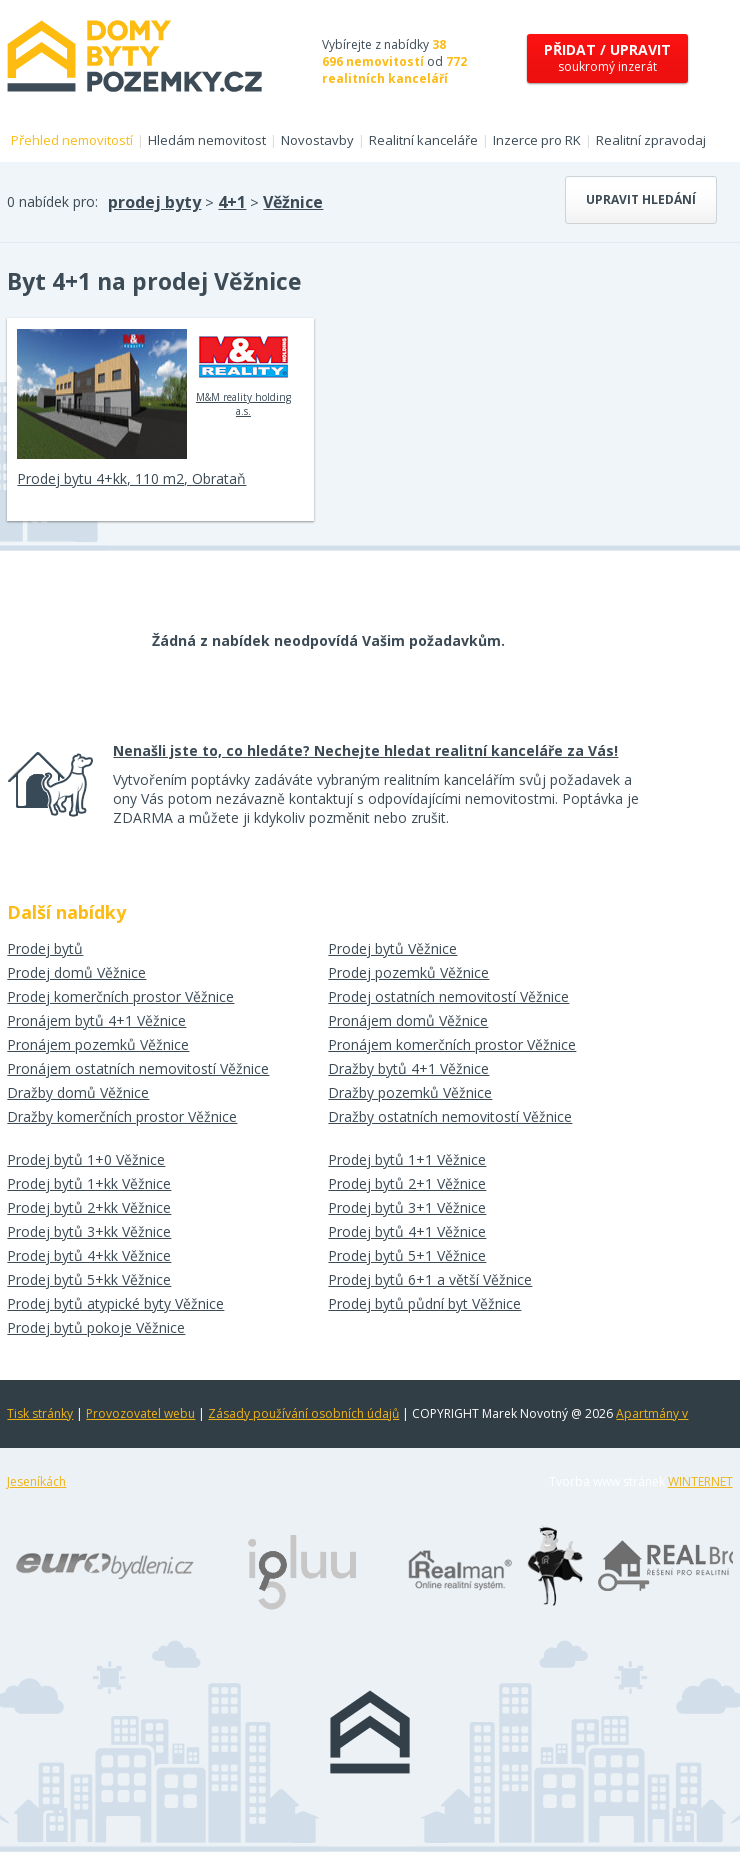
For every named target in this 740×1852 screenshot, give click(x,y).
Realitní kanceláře (423, 140)
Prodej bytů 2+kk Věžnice (89, 1207)
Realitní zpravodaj (651, 140)
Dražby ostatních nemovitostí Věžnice (450, 1116)
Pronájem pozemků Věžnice (98, 1044)
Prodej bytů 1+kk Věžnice (89, 1183)
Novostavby (317, 140)
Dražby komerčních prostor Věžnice (122, 1116)
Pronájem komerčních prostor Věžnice (452, 1044)
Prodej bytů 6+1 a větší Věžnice (430, 1279)
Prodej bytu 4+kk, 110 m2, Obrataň (131, 478)
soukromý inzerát (607, 57)
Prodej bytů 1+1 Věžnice (407, 1159)
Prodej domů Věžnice (76, 972)
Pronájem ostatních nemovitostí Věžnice (138, 1068)
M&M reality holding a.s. (243, 373)
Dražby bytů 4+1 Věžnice (408, 1068)
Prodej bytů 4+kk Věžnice (89, 1255)
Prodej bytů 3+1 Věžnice (407, 1207)
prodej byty (154, 202)
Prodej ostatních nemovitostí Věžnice (448, 996)
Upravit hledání (641, 199)
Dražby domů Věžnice (78, 1092)
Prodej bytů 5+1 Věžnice (407, 1255)
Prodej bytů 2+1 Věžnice (407, 1183)
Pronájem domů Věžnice (408, 1020)
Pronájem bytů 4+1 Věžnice (96, 1020)
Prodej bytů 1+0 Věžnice (86, 1159)
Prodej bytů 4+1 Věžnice (407, 1231)
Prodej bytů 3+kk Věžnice (89, 1231)
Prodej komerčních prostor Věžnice (120, 996)
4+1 (232, 202)
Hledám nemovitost (207, 140)
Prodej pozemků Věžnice (408, 972)
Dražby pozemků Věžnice (410, 1092)
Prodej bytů (45, 948)
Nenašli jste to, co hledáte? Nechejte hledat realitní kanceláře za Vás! (365, 750)
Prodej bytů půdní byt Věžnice (424, 1303)
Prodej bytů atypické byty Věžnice (115, 1303)
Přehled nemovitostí (72, 140)
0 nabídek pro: (52, 201)
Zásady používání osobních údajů (303, 1413)
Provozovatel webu (140, 1413)
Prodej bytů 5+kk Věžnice (89, 1279)
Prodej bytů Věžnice (392, 948)
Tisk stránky (40, 1413)
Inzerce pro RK (537, 140)
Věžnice (293, 202)
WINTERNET (700, 1481)
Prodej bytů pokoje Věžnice (96, 1327)
